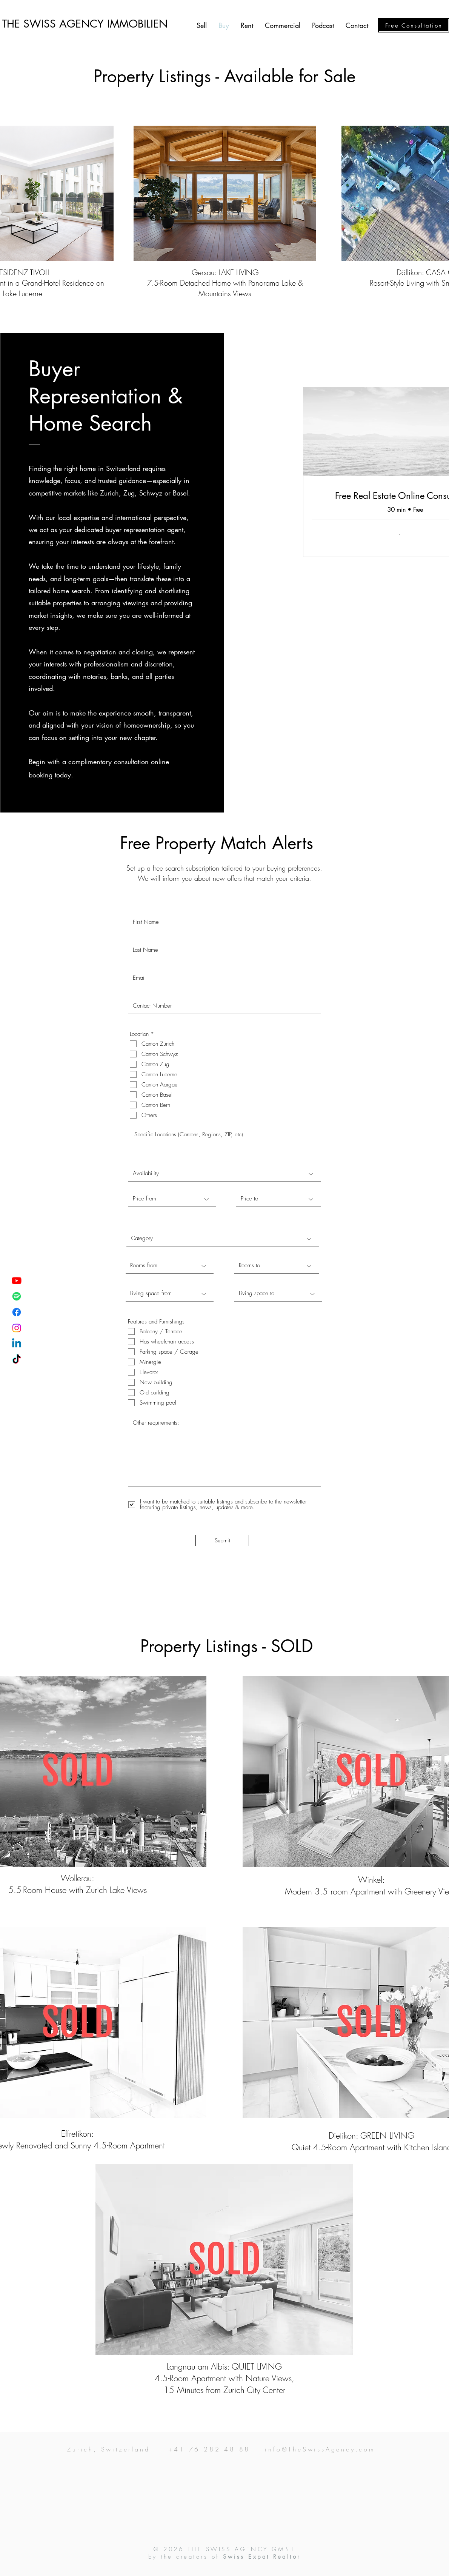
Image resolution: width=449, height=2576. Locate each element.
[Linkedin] (16, 1344)
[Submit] (222, 1540)
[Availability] (224, 1174)
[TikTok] (16, 1359)
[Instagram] (16, 1328)
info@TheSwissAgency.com (320, 2449)
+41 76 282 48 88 (209, 2449)
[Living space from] (170, 1294)
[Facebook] (16, 1312)
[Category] (222, 1238)
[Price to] (278, 1199)
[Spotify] (16, 1296)
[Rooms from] (170, 1266)
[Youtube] (16, 1280)
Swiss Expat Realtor (262, 2557)
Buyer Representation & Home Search (106, 396)
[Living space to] (278, 1294)
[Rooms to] (276, 1266)
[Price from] (172, 1199)
